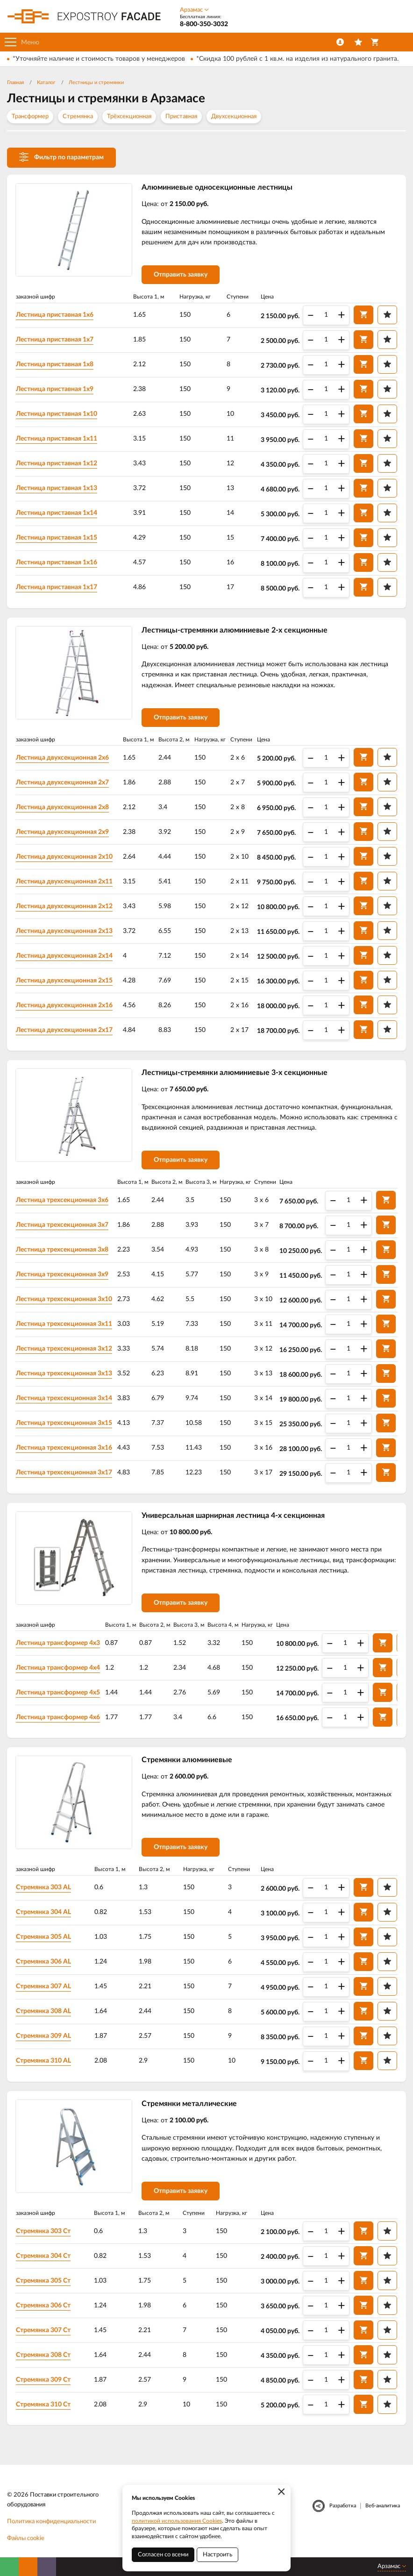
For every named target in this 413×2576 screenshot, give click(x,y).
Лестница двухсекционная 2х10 (64, 857)
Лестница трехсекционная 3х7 (62, 1225)
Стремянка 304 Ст (43, 2256)
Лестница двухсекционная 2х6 (62, 757)
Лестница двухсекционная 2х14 (64, 956)
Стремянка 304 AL (43, 1912)
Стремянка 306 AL (43, 1961)
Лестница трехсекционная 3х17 (64, 1472)
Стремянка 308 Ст (43, 2355)
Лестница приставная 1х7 (54, 339)
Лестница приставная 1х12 (56, 463)
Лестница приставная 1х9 (54, 389)
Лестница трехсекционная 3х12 (64, 1348)
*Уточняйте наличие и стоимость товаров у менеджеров (99, 59)
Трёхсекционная (129, 117)
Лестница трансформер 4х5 (58, 1692)
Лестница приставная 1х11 (56, 438)
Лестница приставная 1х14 (56, 513)
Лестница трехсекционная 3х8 (62, 1249)
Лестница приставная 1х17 (56, 587)
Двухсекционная (233, 117)
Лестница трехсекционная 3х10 (64, 1299)
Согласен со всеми (163, 2555)
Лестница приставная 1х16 (56, 562)
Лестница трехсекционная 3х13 (64, 1373)
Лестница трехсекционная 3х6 (62, 1200)
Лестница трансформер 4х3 (58, 1643)
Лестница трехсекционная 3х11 (64, 1324)
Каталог (46, 82)
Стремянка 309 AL (43, 2036)
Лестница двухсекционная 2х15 (64, 980)
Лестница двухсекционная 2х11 (64, 881)
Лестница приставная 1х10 (56, 414)
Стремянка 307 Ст (43, 2330)
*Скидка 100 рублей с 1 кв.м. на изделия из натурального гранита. (297, 59)
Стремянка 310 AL (43, 2060)
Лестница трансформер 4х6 (58, 1717)
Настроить (217, 2555)
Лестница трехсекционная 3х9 (62, 1274)
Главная (15, 82)
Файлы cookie (25, 2538)
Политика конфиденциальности (51, 2522)
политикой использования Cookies (177, 2521)
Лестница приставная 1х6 (54, 315)
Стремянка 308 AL (43, 2011)
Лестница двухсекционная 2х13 (64, 931)
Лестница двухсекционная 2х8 (62, 807)
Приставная (181, 117)
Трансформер (30, 117)
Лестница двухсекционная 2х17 (64, 1030)
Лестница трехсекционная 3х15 (64, 1423)
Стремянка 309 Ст (43, 2380)
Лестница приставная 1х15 (56, 537)
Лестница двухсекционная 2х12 (64, 906)
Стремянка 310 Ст (43, 2404)
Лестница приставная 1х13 (56, 488)
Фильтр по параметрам (61, 157)
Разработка (342, 2505)
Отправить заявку (180, 274)
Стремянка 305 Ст (43, 2280)
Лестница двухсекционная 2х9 (62, 832)
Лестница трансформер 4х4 (58, 1668)
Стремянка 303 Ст (43, 2231)
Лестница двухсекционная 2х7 (62, 782)
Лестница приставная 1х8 (54, 364)
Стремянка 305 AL (43, 1937)
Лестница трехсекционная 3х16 (64, 1448)
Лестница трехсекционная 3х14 (64, 1398)
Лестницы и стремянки (96, 82)
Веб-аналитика (382, 2505)
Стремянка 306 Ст (43, 2305)
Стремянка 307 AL (43, 1986)
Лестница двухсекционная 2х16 (64, 1005)
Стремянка (78, 117)
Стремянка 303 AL (43, 1887)
